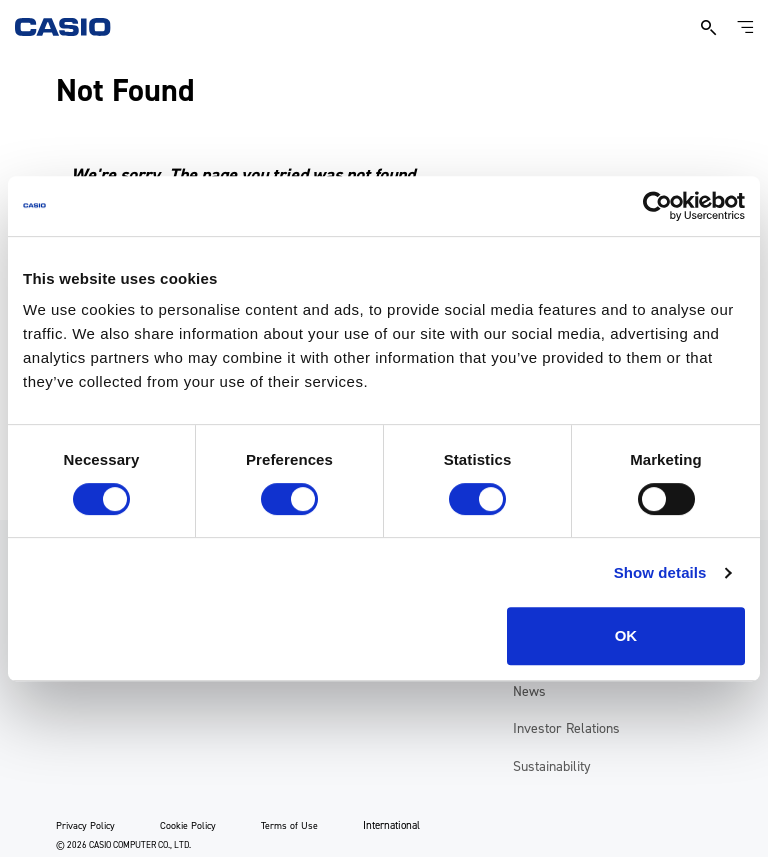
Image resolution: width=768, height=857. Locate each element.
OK (626, 635)
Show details (660, 572)
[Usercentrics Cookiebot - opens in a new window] (657, 206)
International (391, 825)
